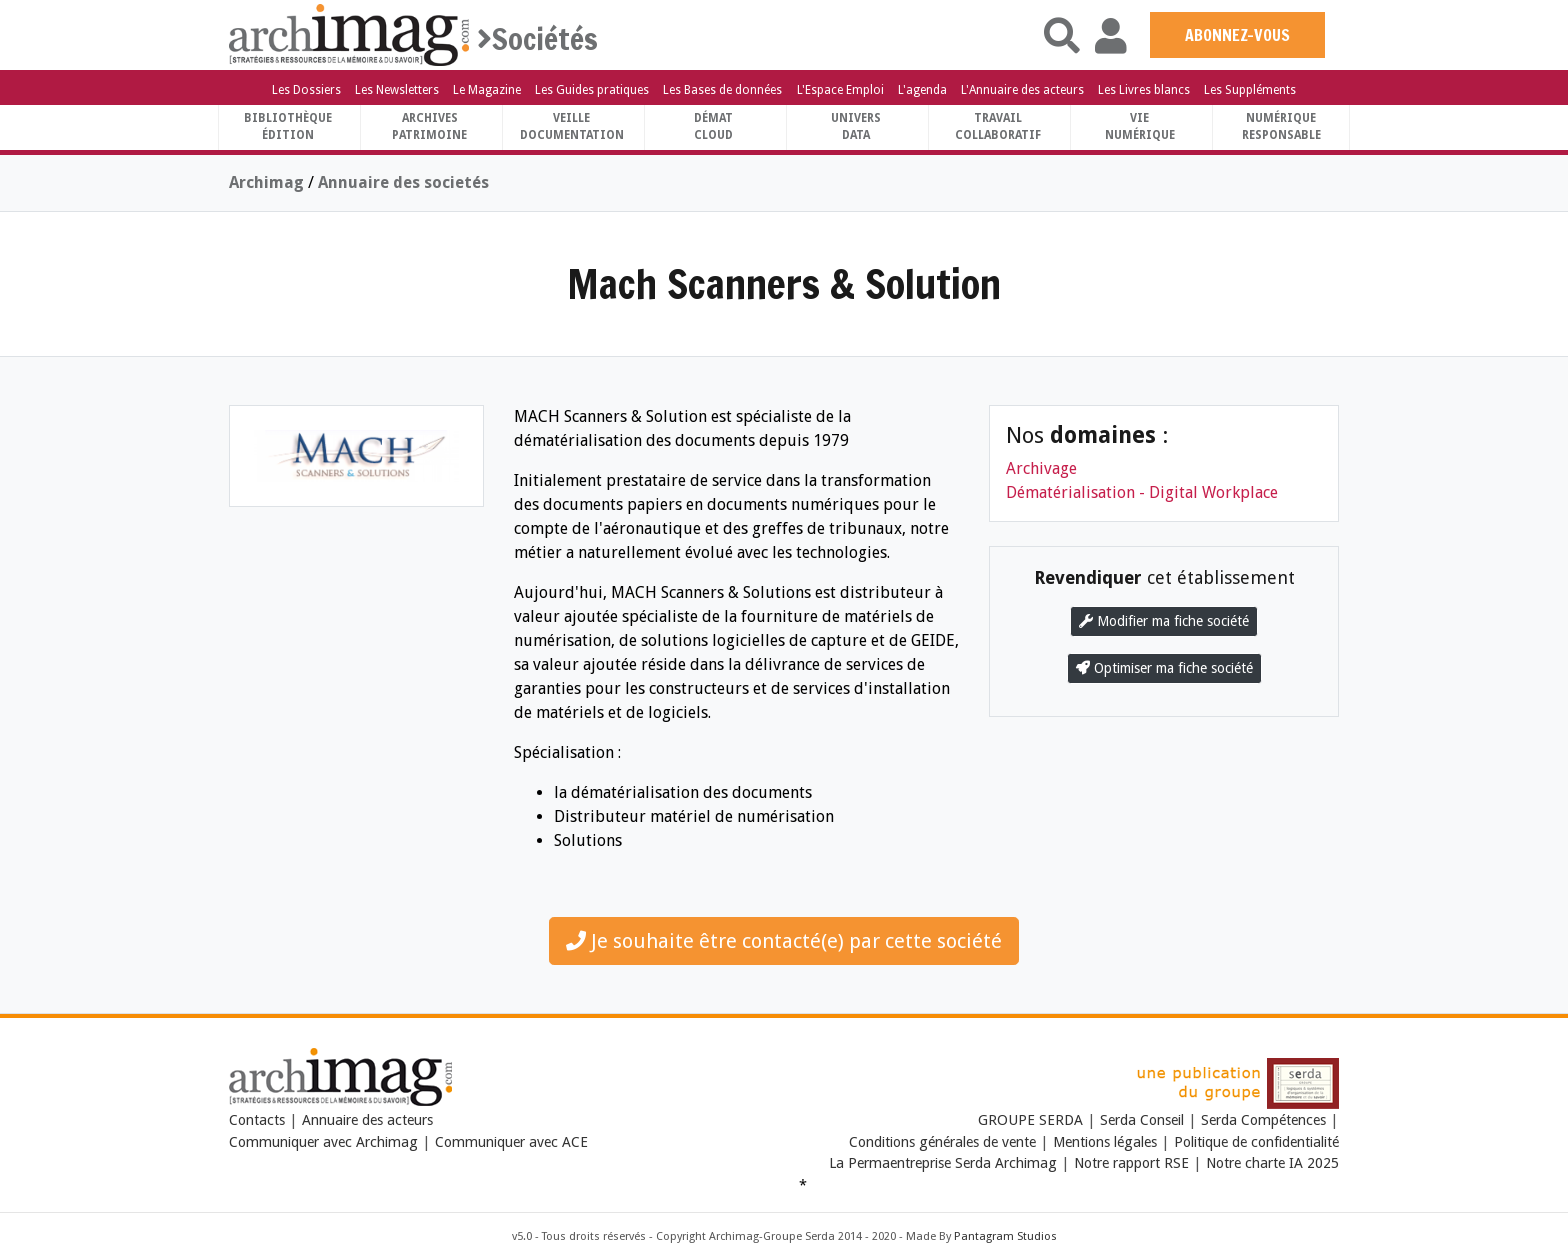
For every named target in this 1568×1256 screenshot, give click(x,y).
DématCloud (713, 126)
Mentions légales (1105, 1142)
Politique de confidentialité (1256, 1142)
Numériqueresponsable (1281, 126)
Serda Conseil (1142, 1120)
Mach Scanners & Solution (784, 283)
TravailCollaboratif (998, 126)
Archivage (1041, 468)
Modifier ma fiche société (1164, 621)
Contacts (257, 1120)
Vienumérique (1140, 126)
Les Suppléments (1250, 90)
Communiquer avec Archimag (323, 1142)
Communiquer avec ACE (511, 1142)
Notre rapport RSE (1131, 1163)
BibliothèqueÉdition (288, 126)
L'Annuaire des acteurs (1022, 90)
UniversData (856, 126)
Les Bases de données (722, 90)
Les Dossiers (306, 90)
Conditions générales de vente (942, 1142)
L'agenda (922, 90)
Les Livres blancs (1144, 90)
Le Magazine (487, 90)
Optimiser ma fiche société (1164, 668)
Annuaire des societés (403, 182)
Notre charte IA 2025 (1272, 1163)
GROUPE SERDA (1032, 1120)
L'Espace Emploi (840, 90)
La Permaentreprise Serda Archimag (943, 1163)
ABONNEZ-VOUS (1237, 35)
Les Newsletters (397, 90)
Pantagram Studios (1005, 1236)
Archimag (266, 182)
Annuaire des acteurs (367, 1120)
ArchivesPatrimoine (429, 126)
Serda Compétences (1263, 1120)
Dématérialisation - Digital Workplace (1142, 492)
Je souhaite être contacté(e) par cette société (784, 941)
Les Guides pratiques (592, 90)
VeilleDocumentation (572, 126)
